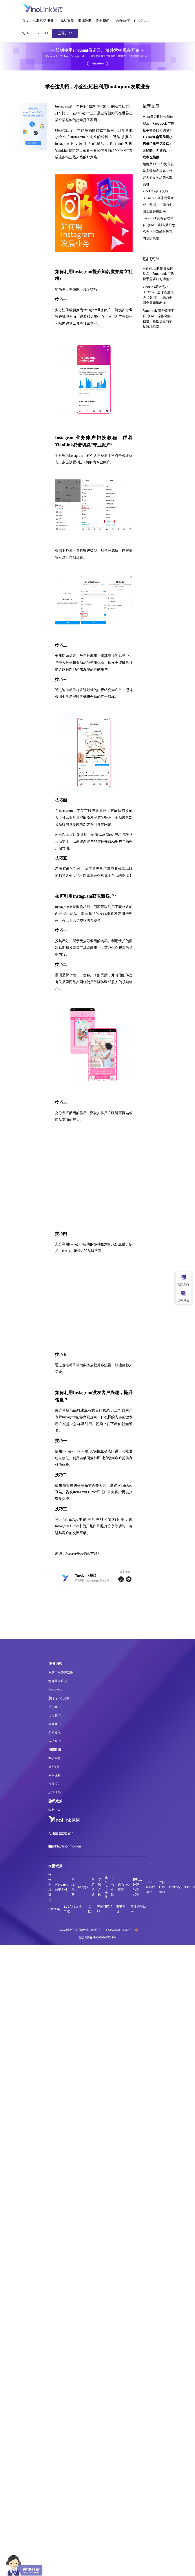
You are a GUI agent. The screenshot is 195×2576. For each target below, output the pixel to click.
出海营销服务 (43, 20)
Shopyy (83, 1887)
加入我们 (54, 1715)
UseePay (54, 1909)
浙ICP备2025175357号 (118, 1929)
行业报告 (54, 1784)
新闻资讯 (54, 1732)
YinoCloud (55, 1689)
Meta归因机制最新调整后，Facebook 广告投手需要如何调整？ (158, 123)
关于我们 (102, 20)
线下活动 (54, 1792)
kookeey (174, 1887)
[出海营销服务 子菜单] (56, 21)
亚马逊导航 (106, 1887)
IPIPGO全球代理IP (150, 1887)
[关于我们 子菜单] (111, 21)
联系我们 (54, 1724)
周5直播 (53, 1767)
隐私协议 (54, 1810)
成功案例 (54, 1741)
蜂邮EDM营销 (162, 1887)
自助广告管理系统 (60, 1672)
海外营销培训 (57, 1681)
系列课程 (54, 1775)
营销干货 (54, 1758)
